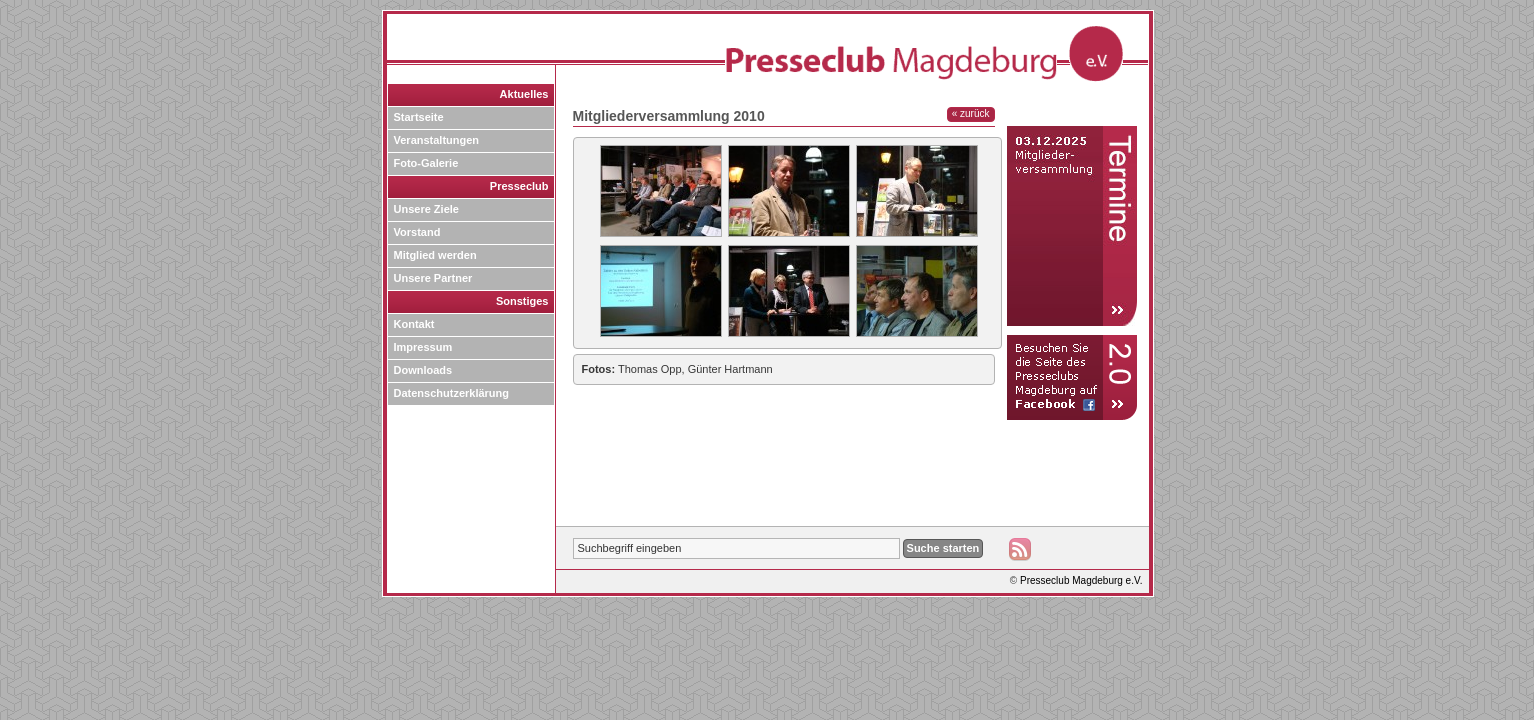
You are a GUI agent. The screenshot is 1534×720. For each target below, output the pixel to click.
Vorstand (417, 232)
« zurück (971, 113)
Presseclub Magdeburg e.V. (1081, 580)
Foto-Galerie (426, 163)
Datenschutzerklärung (452, 393)
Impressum (423, 347)
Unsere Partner (433, 278)
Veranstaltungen (437, 140)
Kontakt (414, 324)
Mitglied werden (435, 255)
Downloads (423, 370)
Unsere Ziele (426, 209)
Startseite (419, 117)
